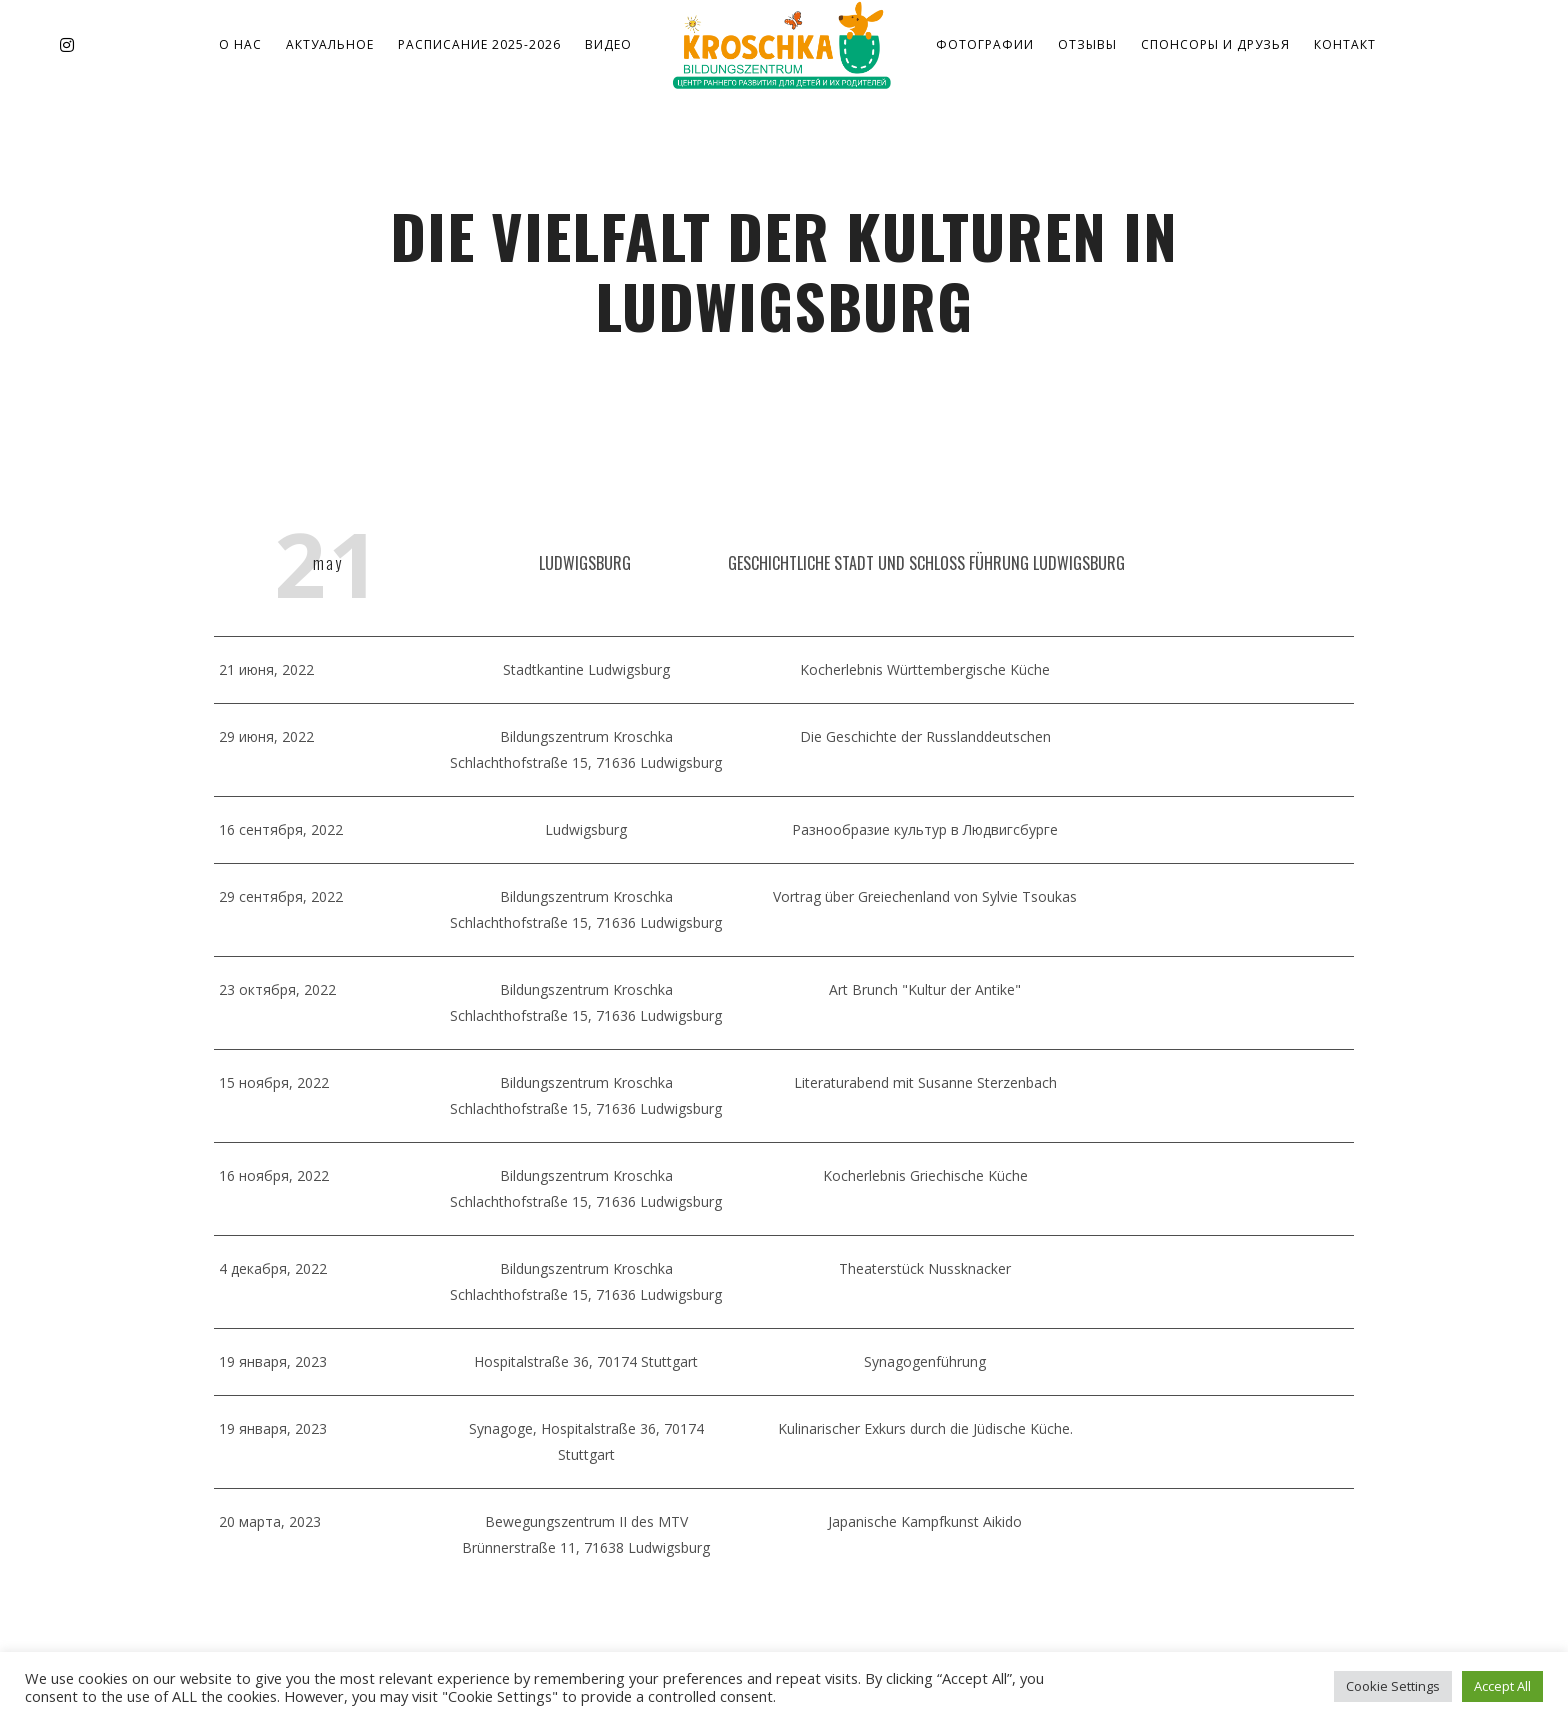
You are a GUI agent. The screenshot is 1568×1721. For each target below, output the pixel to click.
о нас (240, 44)
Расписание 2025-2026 (479, 44)
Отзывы (1087, 44)
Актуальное (330, 44)
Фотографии (985, 44)
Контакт (1345, 44)
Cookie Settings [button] (1393, 1686)
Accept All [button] (1502, 1686)
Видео (608, 44)
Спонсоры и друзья (1215, 44)
